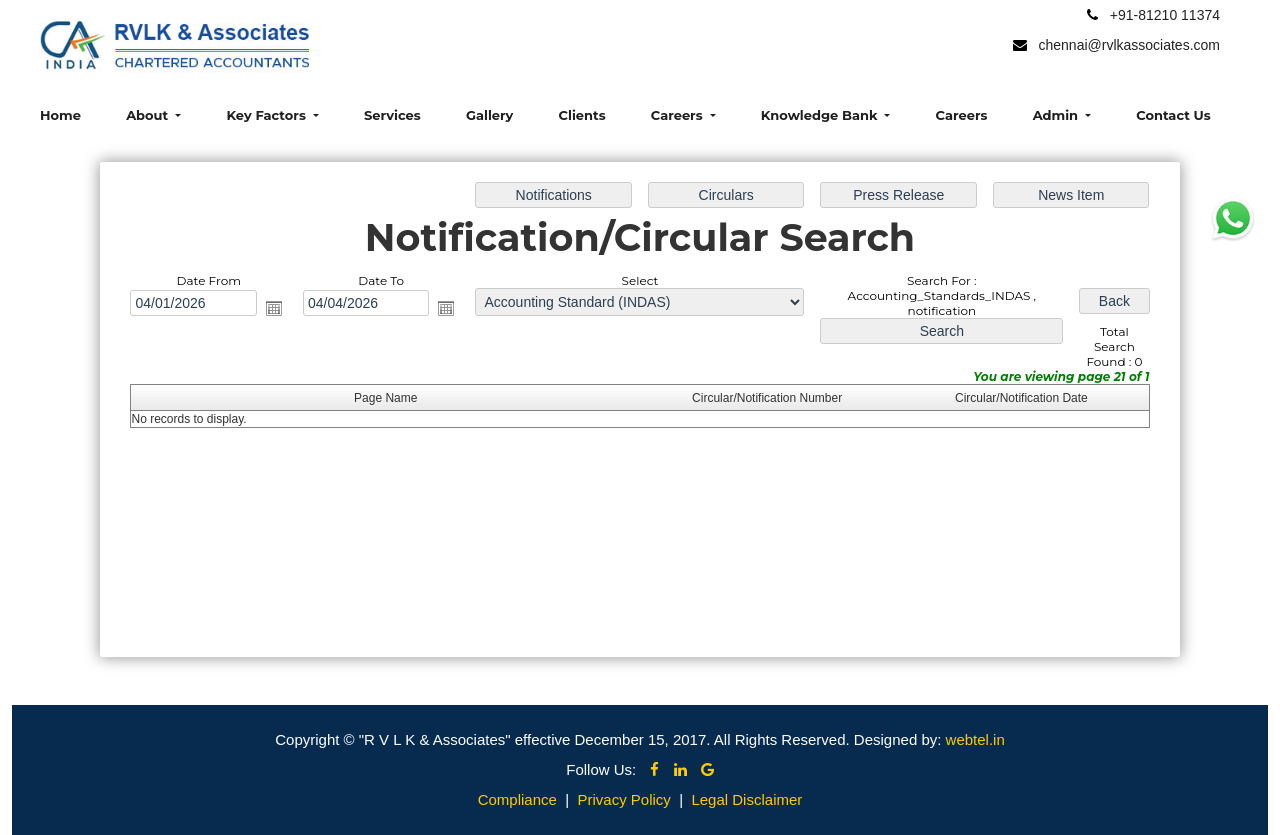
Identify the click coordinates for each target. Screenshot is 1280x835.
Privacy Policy (623, 799)
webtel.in (975, 739)
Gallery (489, 115)
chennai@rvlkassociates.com (1129, 45)
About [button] (149, 115)
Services (392, 115)
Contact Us (1173, 115)
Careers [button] (678, 115)
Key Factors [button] (267, 115)
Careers (962, 115)
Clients (582, 115)
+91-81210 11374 (1165, 15)
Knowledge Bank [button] (821, 115)
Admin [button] (1057, 115)
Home (60, 115)
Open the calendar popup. (275, 308)
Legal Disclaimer (746, 799)
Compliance (517, 799)
